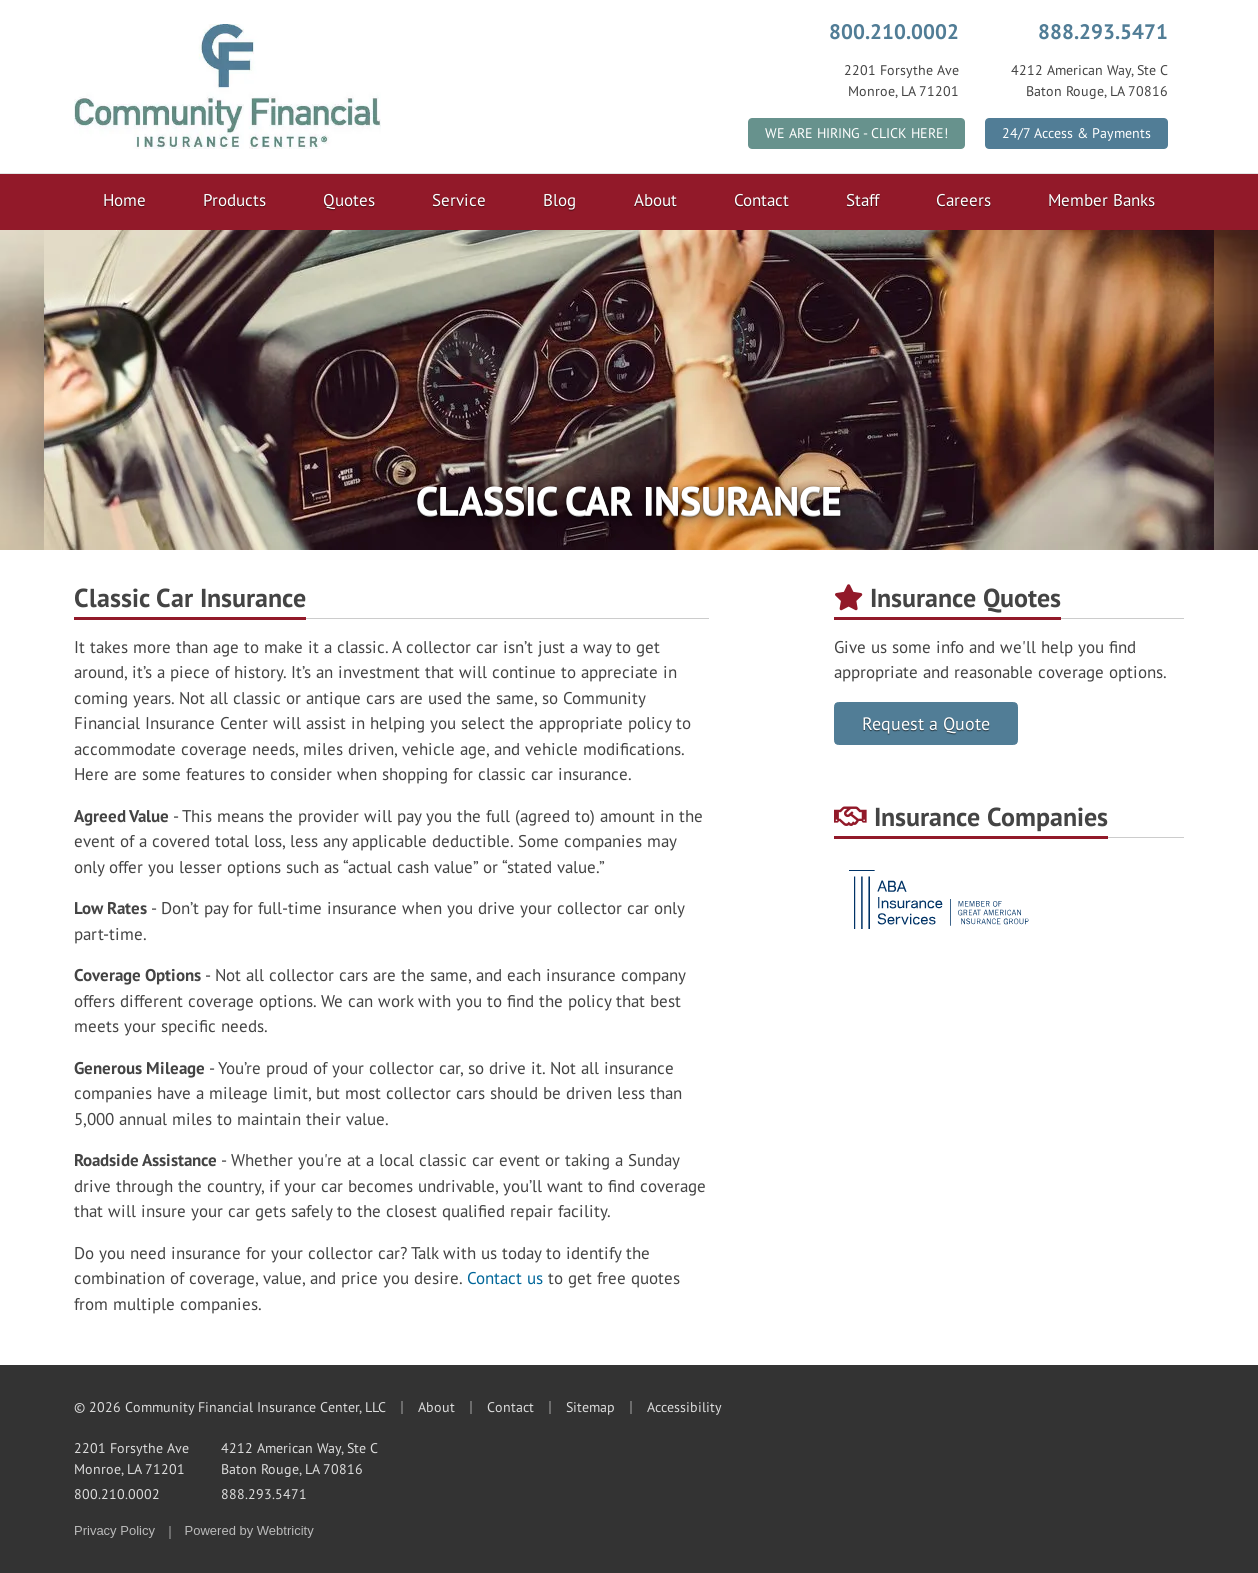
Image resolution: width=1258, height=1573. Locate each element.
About (655, 200)
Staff (862, 200)
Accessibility (684, 1407)
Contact (761, 200)
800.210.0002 (894, 31)
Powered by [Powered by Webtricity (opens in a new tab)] (249, 1530)
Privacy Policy (114, 1530)
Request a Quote (926, 723)
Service (459, 200)
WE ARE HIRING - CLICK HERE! (856, 133)
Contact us (505, 1278)
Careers (963, 200)
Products (234, 200)
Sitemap (590, 1407)
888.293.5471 (1103, 31)
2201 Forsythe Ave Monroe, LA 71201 (131, 1458)
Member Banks (1101, 200)
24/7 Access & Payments (1076, 133)
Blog (559, 200)
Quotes (349, 200)
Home (124, 200)
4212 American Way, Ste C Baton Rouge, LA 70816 (299, 1458)
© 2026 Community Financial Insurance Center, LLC (230, 1407)
